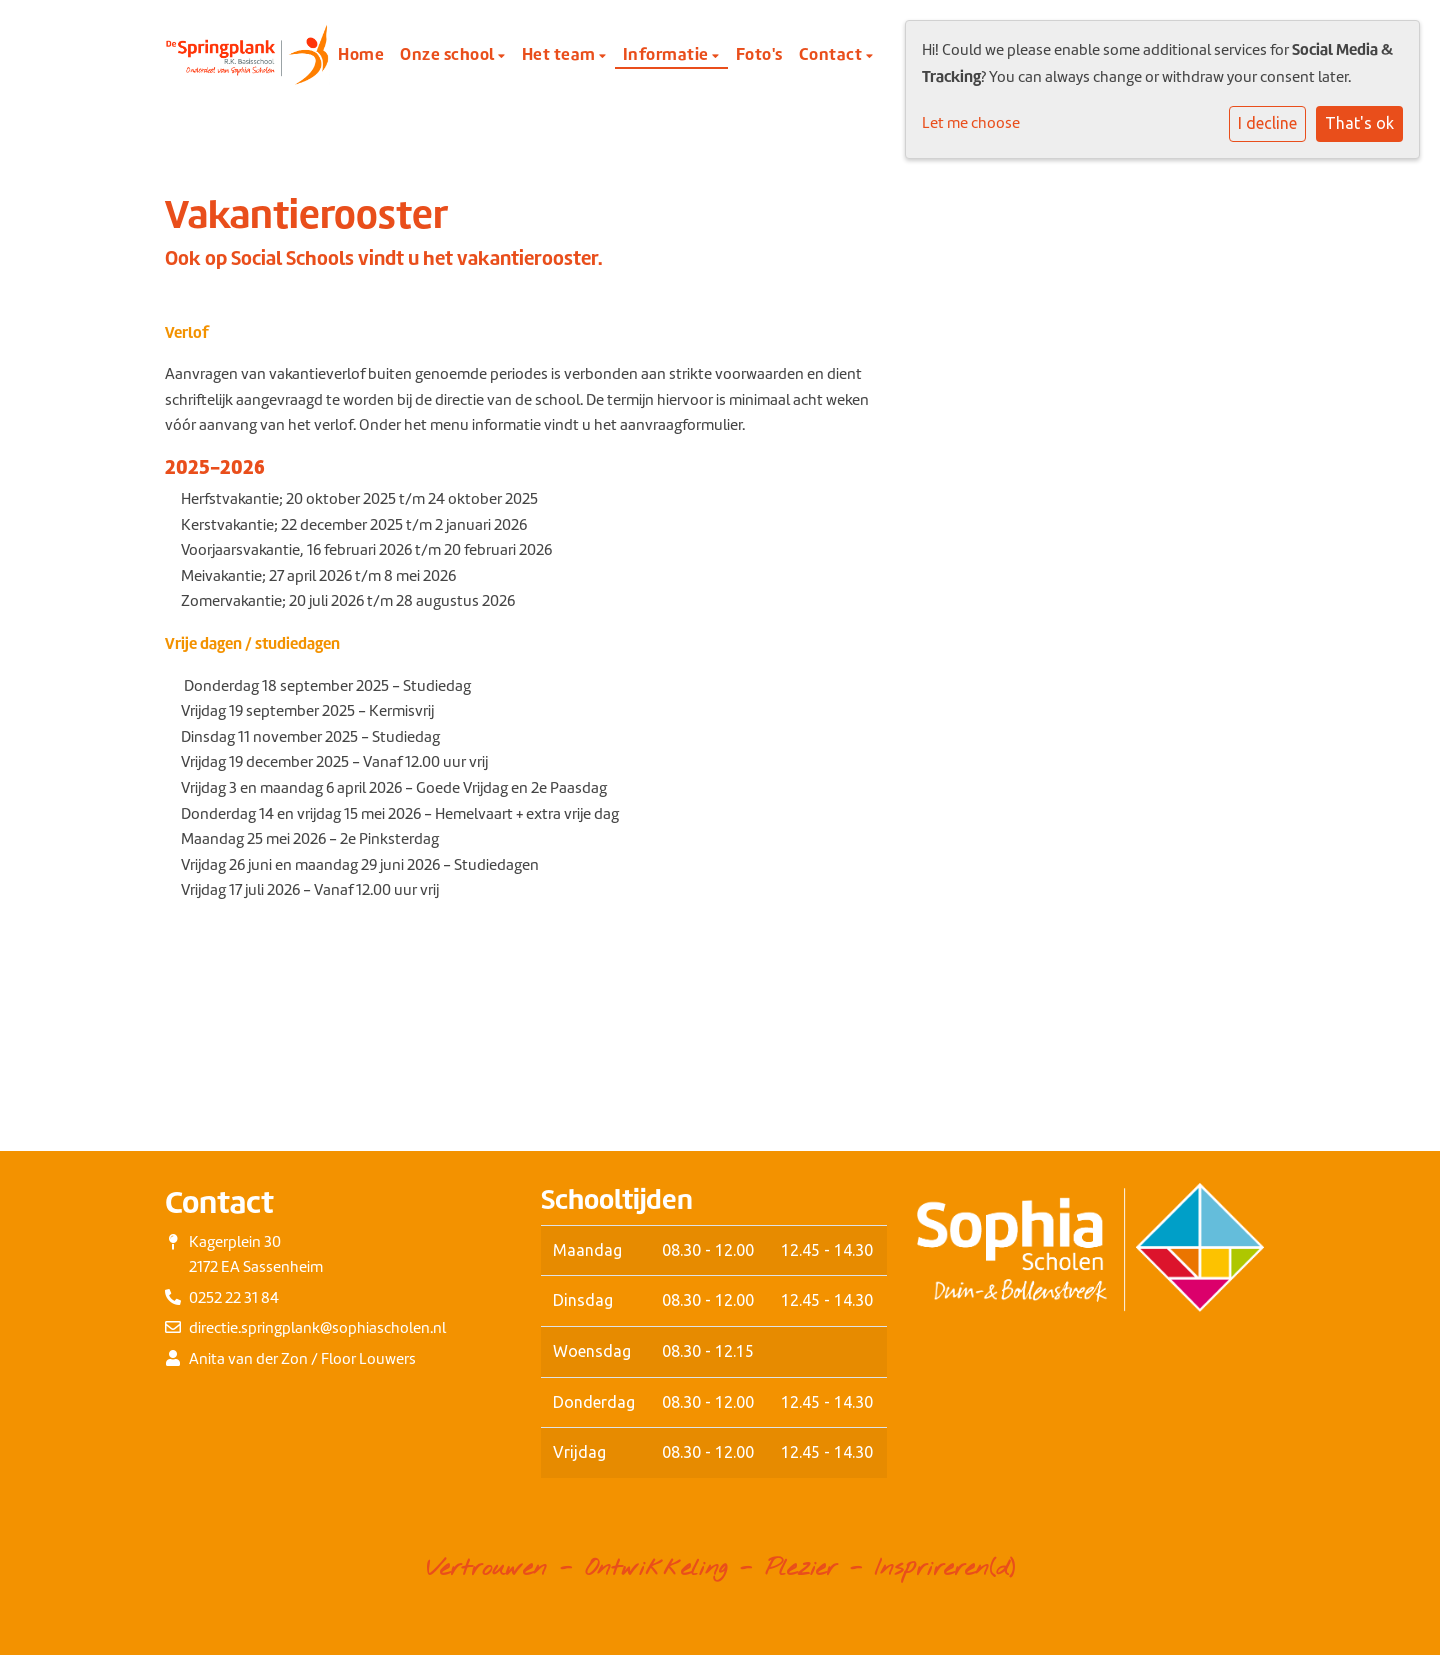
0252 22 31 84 (234, 1298)
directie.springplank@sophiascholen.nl (317, 1328)
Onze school (449, 54)
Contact (832, 54)
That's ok (1359, 123)
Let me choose (971, 123)
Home (361, 54)
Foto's (759, 54)
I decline (1267, 123)
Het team (561, 54)
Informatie (668, 54)
